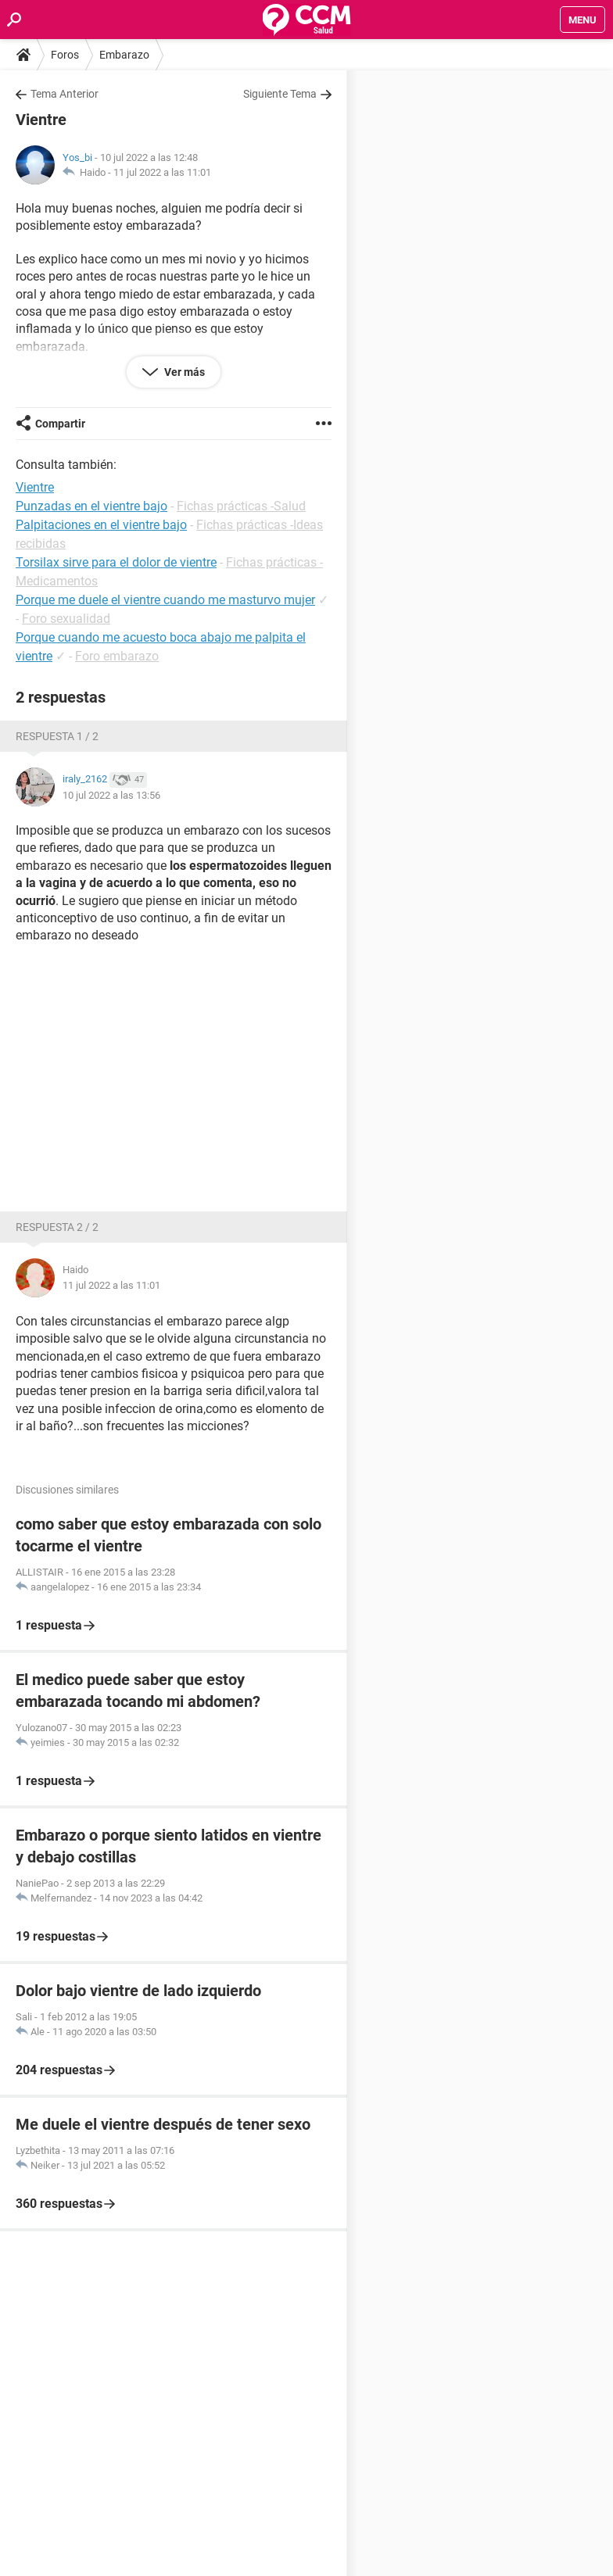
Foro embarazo (117, 656)
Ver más (183, 372)
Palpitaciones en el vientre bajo (101, 524)
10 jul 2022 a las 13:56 (111, 795)
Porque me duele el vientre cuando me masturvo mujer (165, 599)
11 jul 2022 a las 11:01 (162, 172)
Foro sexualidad (66, 618)
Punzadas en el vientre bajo (91, 506)
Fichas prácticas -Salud (241, 506)
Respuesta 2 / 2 (57, 1227)
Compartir (60, 423)
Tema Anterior (64, 94)
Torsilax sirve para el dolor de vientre (116, 562)
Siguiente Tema (280, 94)
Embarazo (124, 54)
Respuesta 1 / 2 (57, 736)
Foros (65, 54)
